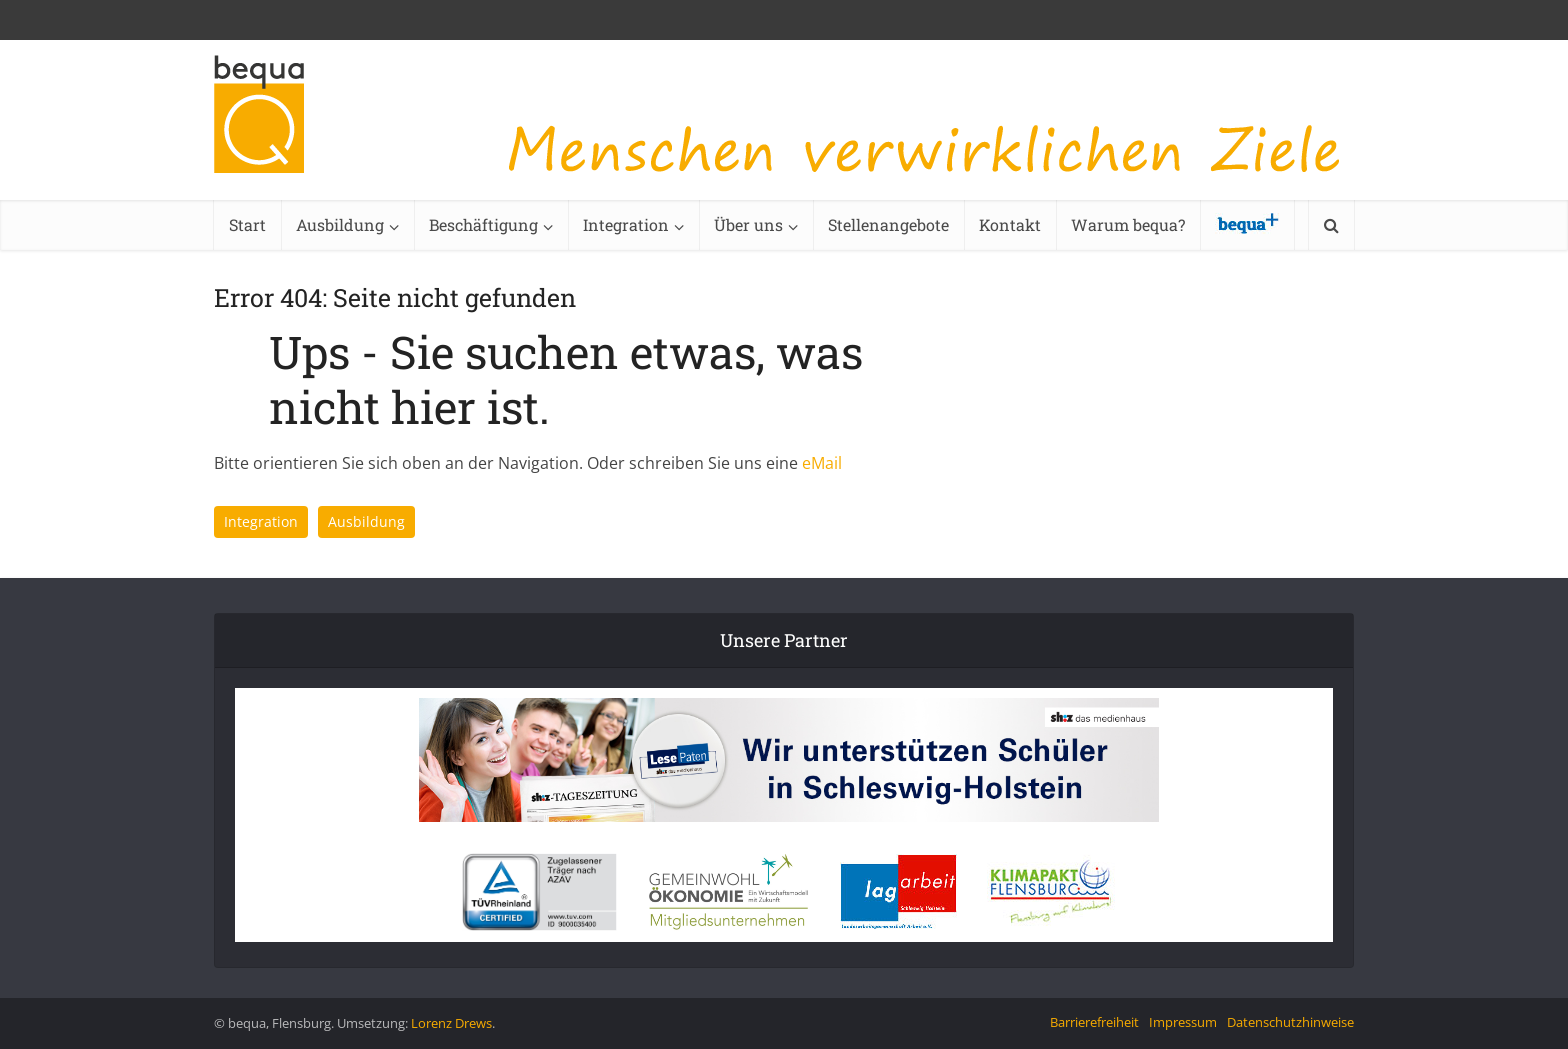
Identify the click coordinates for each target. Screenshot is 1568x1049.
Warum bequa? (1128, 224)
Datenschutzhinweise (1290, 1022)
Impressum (1183, 1022)
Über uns (748, 224)
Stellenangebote (888, 224)
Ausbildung (340, 224)
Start (247, 224)
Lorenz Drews (451, 1023)
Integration (626, 224)
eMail (822, 463)
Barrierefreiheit (1094, 1022)
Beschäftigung (483, 224)
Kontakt (1010, 224)
